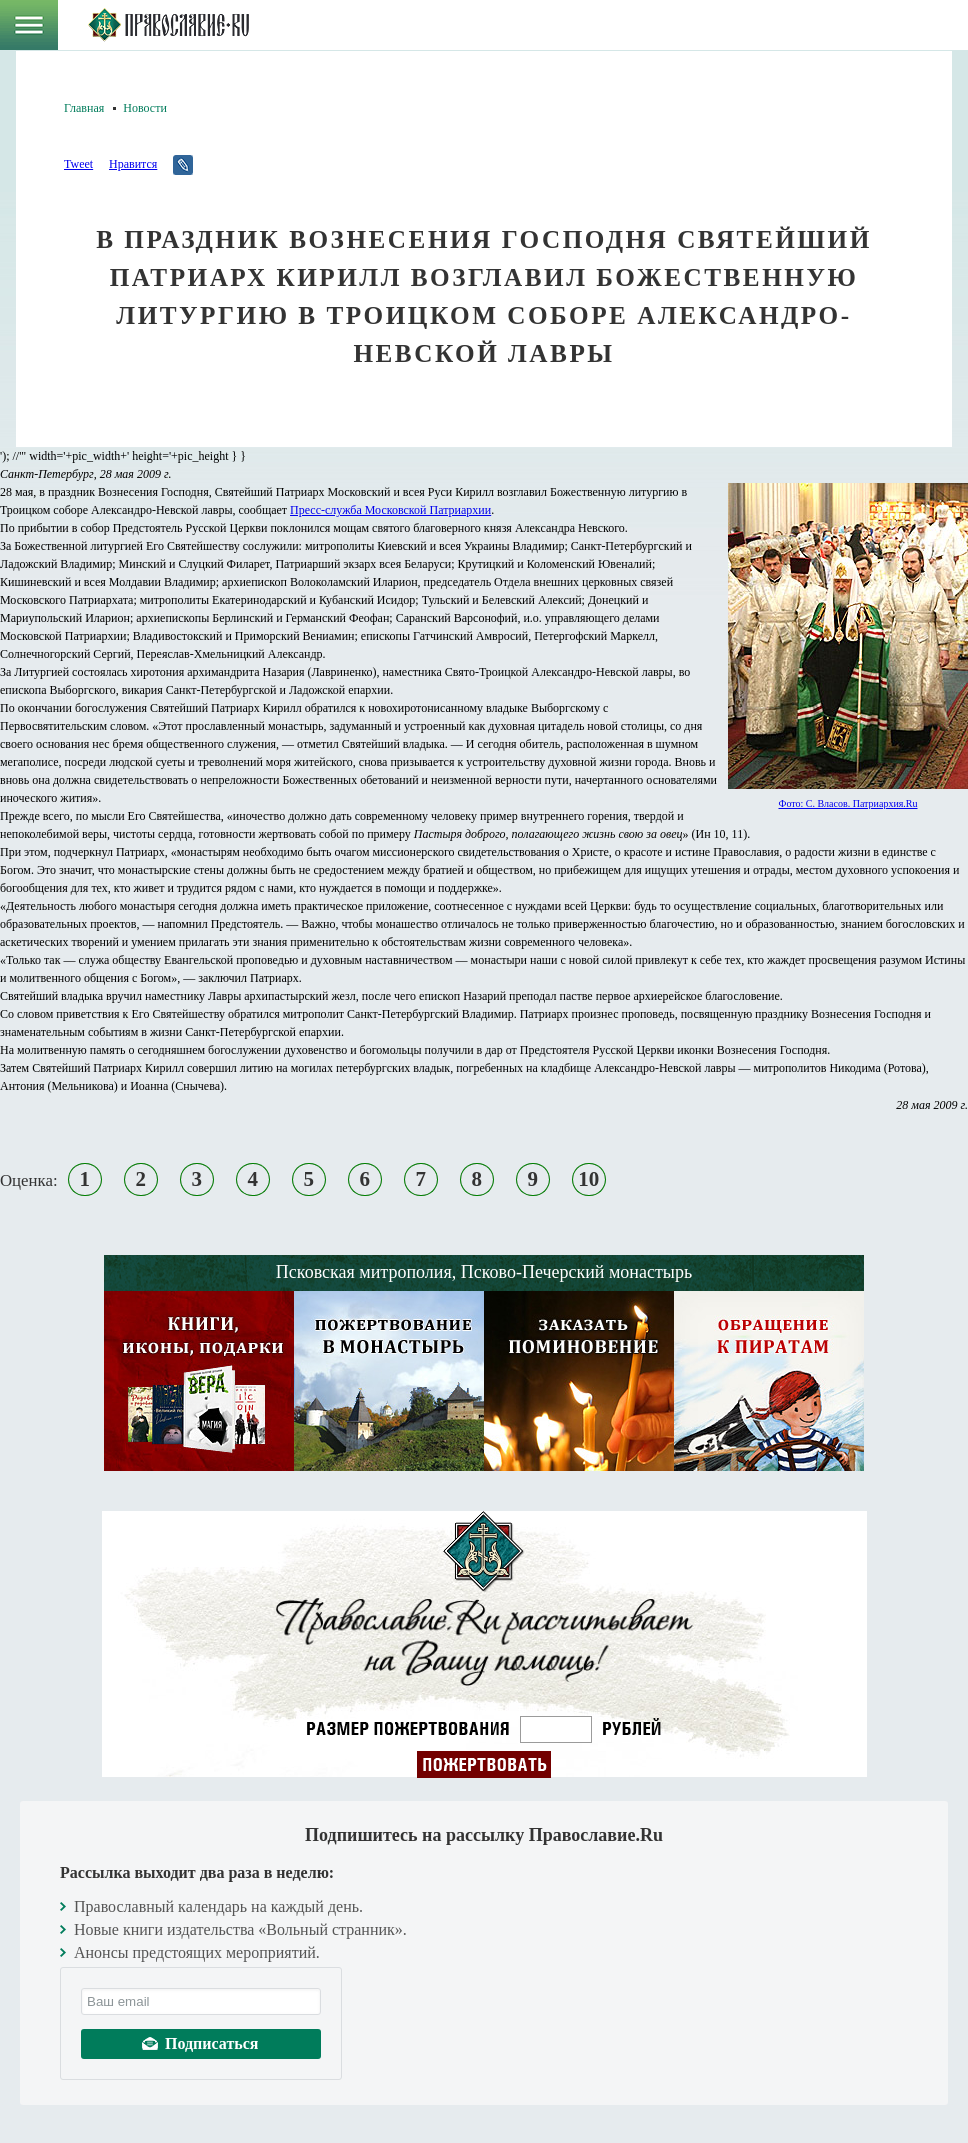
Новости (145, 108)
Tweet (78, 164)
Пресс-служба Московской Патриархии (390, 510)
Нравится (133, 164)
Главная (84, 108)
